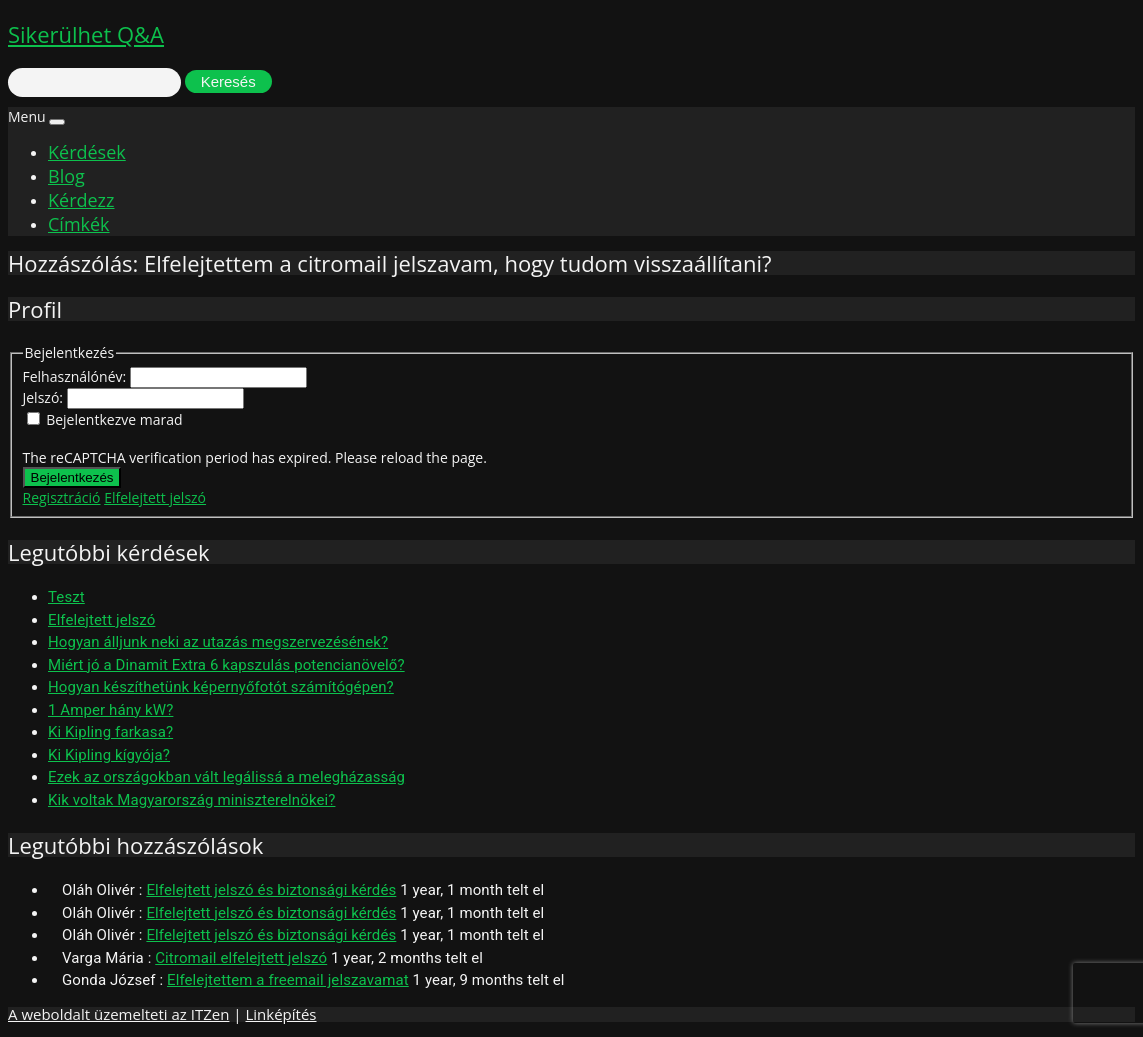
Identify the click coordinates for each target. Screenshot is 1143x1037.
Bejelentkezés (72, 477)
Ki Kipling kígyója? (109, 755)
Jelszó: (45, 397)
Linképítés (280, 1014)
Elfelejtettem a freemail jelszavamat (288, 980)
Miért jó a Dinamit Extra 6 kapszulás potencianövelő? (226, 665)
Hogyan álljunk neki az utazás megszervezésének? (218, 642)
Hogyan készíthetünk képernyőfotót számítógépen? (221, 687)
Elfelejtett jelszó (155, 497)
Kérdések (87, 152)
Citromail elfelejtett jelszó (241, 958)
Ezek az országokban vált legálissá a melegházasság (226, 777)
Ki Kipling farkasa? (110, 732)
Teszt (66, 597)
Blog (66, 176)
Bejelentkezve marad (114, 419)
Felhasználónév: (76, 376)
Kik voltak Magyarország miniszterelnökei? (191, 800)
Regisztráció (62, 497)
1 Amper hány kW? (110, 710)
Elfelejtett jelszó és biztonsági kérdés (271, 890)
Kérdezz (81, 200)
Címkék (79, 224)
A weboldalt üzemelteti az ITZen (118, 1014)
